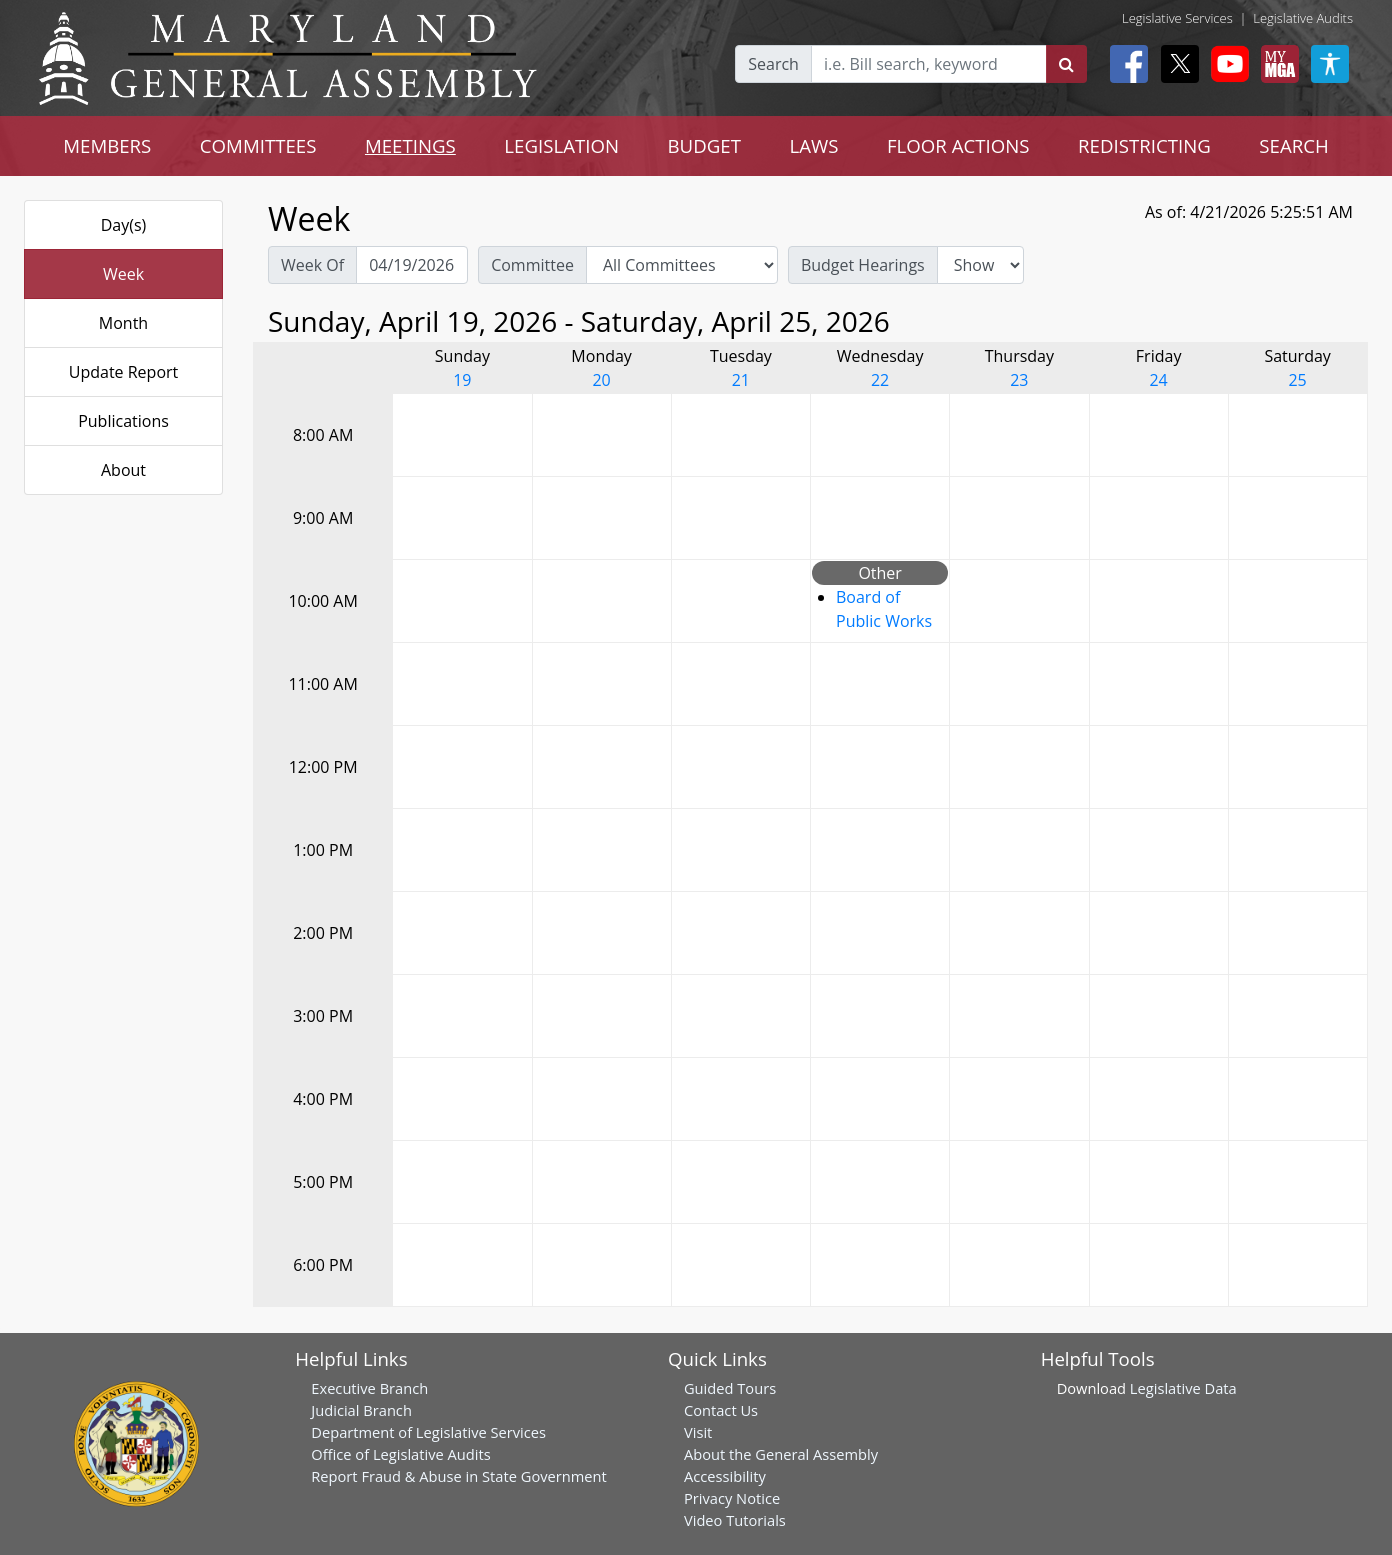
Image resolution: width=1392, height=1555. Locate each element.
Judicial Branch (361, 1410)
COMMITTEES (258, 145)
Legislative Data (1183, 1388)
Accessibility (725, 1476)
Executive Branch (369, 1388)
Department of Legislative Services (428, 1432)
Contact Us (721, 1410)
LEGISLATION (561, 145)
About (123, 470)
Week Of (312, 265)
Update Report (124, 372)
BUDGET (704, 145)
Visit (698, 1432)
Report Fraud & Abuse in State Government (458, 1476)
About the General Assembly (781, 1454)
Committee (532, 265)
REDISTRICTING (1144, 145)
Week (123, 274)
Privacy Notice (732, 1498)
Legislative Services (1177, 18)
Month (123, 323)
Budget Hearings (863, 265)
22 (880, 380)
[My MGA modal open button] (1276, 64)
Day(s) (124, 225)
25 (1297, 380)
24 (1158, 380)
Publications (123, 421)
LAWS (813, 145)
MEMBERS (107, 145)
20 (601, 380)
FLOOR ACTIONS (958, 145)
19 (462, 380)
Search (773, 64)
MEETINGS (410, 145)
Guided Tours (730, 1388)
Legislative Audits (1303, 18)
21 (741, 380)
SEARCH (1293, 145)
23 (1019, 380)
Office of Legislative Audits (400, 1454)
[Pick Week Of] (412, 265)
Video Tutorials (735, 1520)
